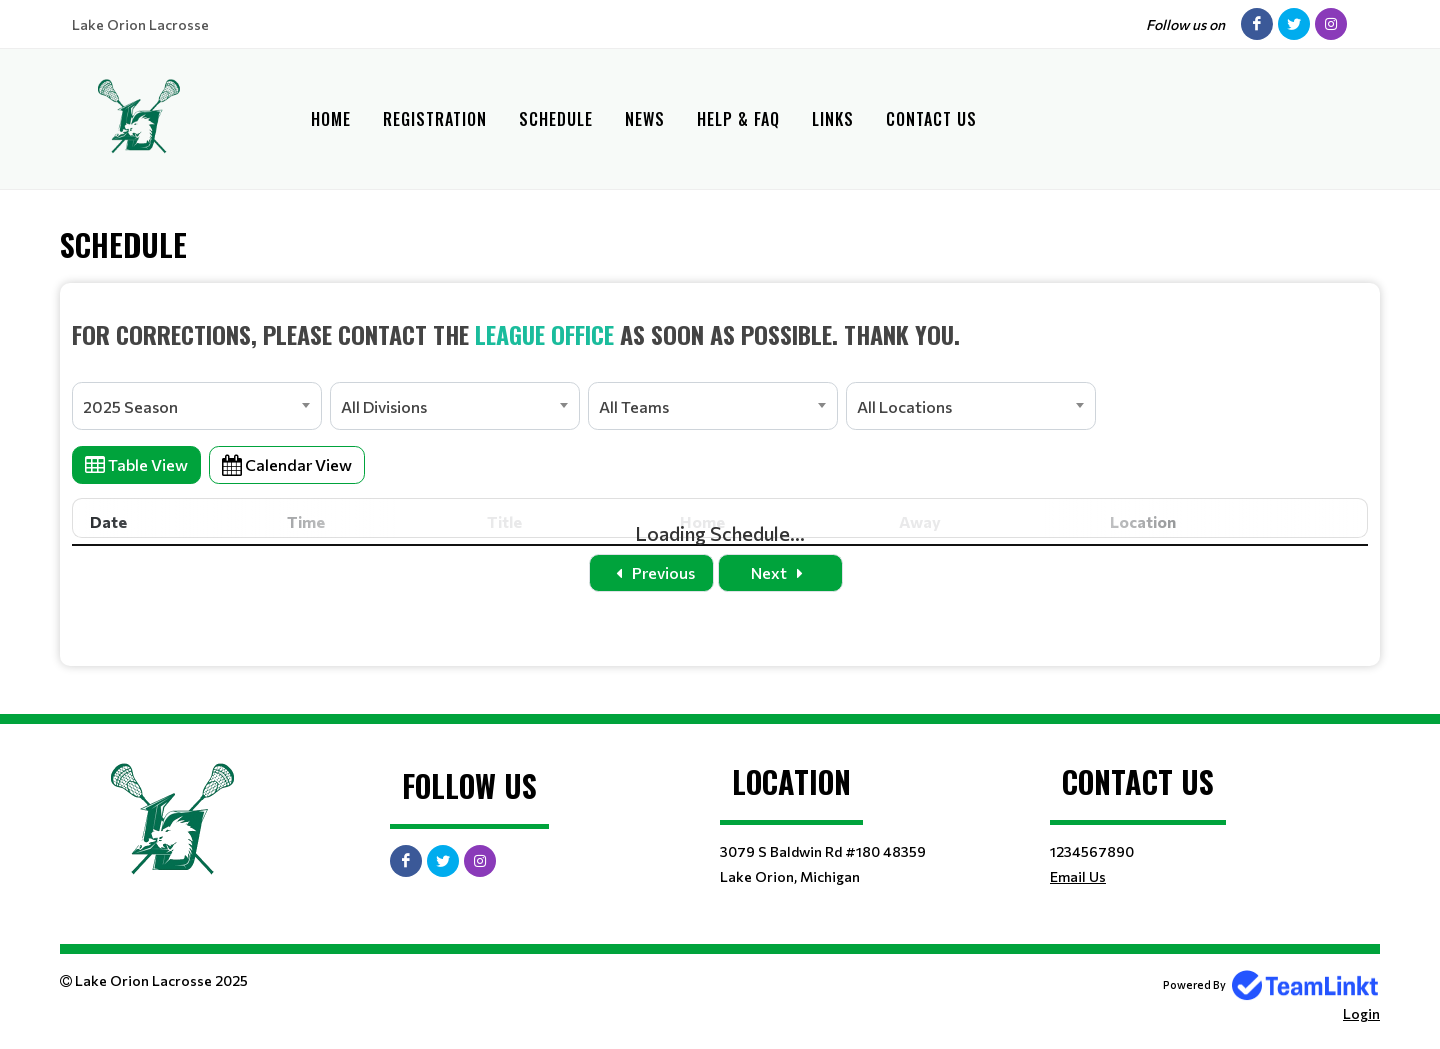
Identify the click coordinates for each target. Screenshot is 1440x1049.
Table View (136, 464)
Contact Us (931, 119)
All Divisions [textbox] (384, 406)
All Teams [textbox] (634, 406)
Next (781, 572)
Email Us (1078, 876)
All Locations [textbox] (904, 406)
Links (833, 119)
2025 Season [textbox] (130, 406)
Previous (651, 572)
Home (331, 119)
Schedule (556, 119)
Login (1361, 1013)
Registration (435, 119)
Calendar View (287, 464)
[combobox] (197, 406)
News (645, 119)
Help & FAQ (738, 119)
